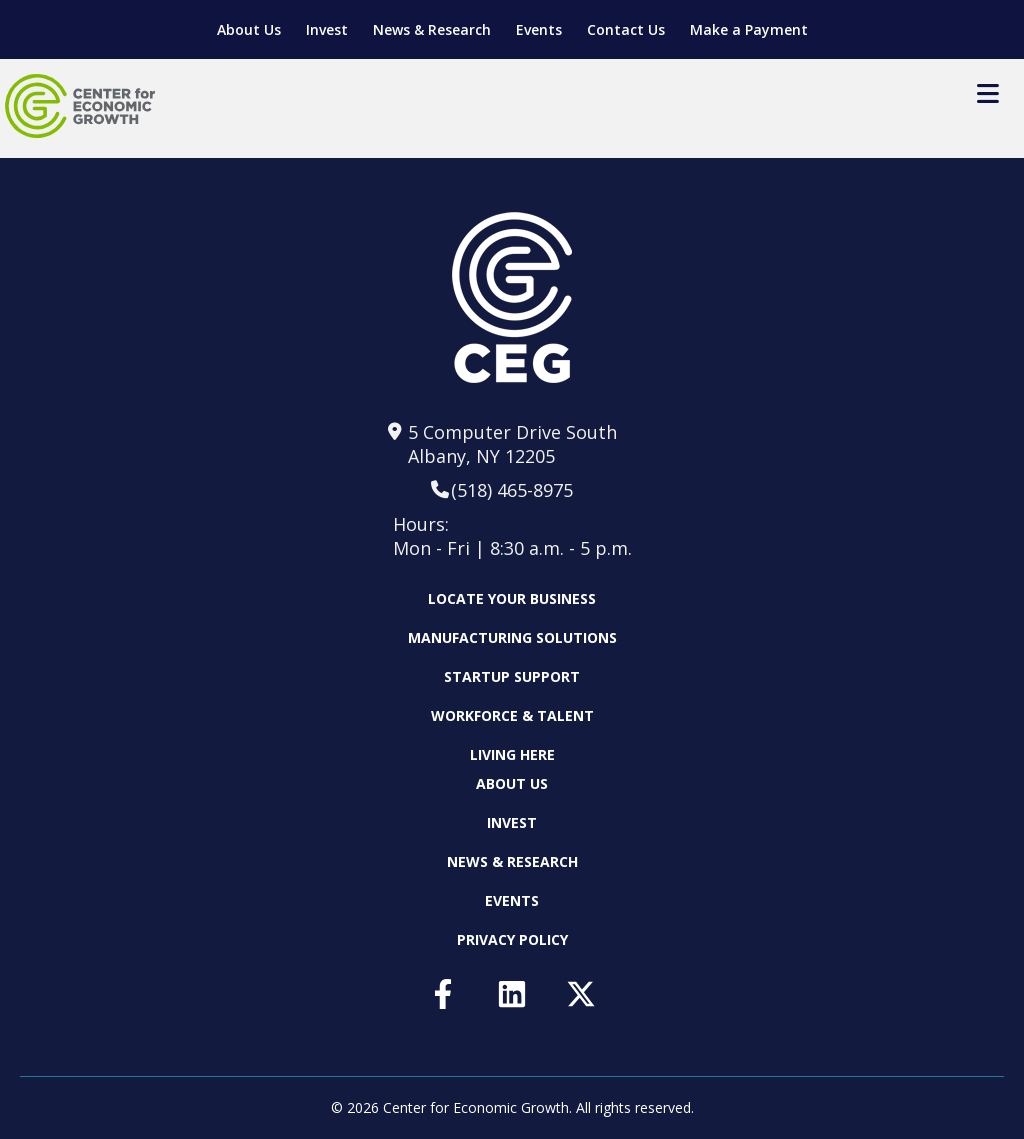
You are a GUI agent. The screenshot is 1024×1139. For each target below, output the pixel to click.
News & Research (432, 29)
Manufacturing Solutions (512, 637)
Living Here (512, 754)
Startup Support (512, 676)
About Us (249, 29)
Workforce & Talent (512, 715)
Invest (327, 29)
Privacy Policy (512, 939)
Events (539, 29)
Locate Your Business (512, 599)
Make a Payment (749, 29)
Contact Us (626, 29)
